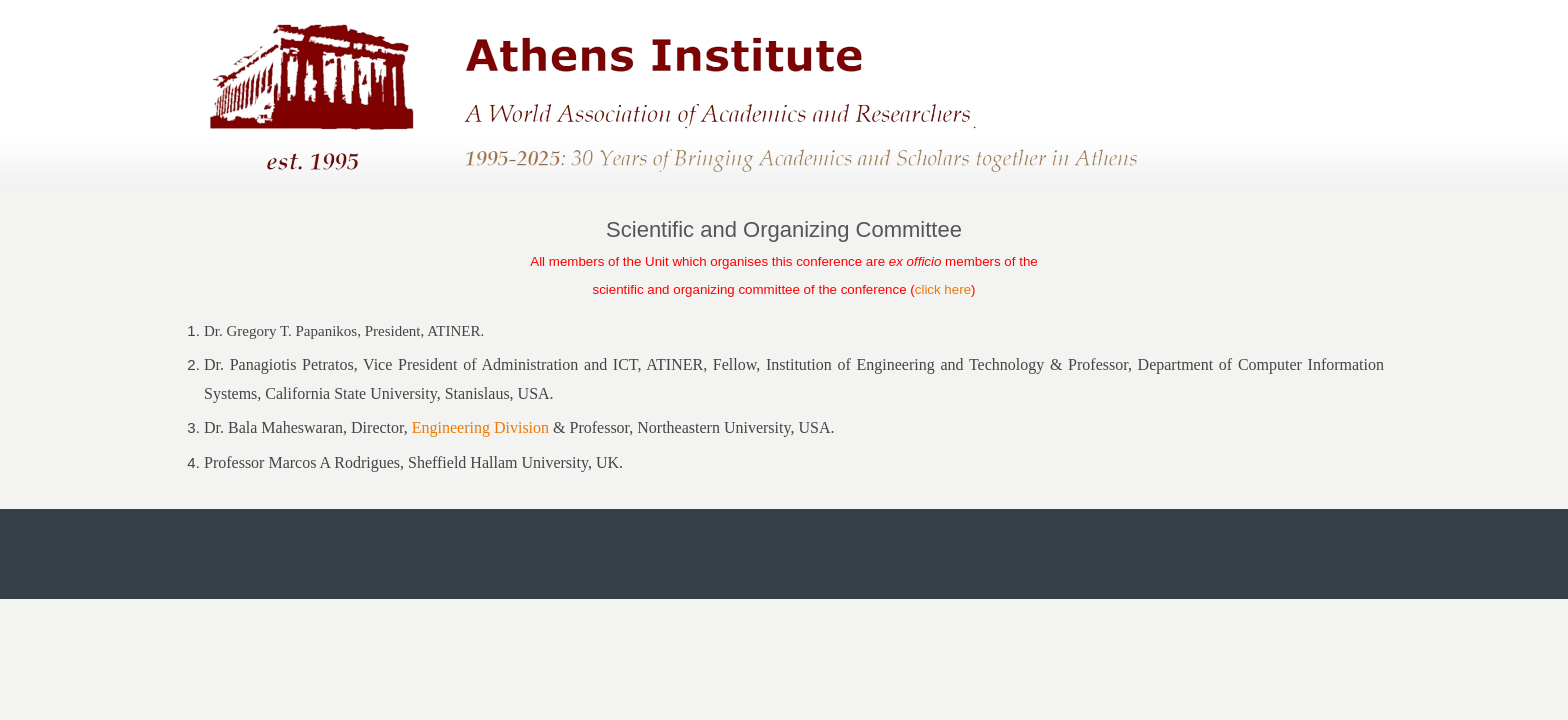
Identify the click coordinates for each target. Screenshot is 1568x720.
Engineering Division (480, 427)
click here (943, 289)
